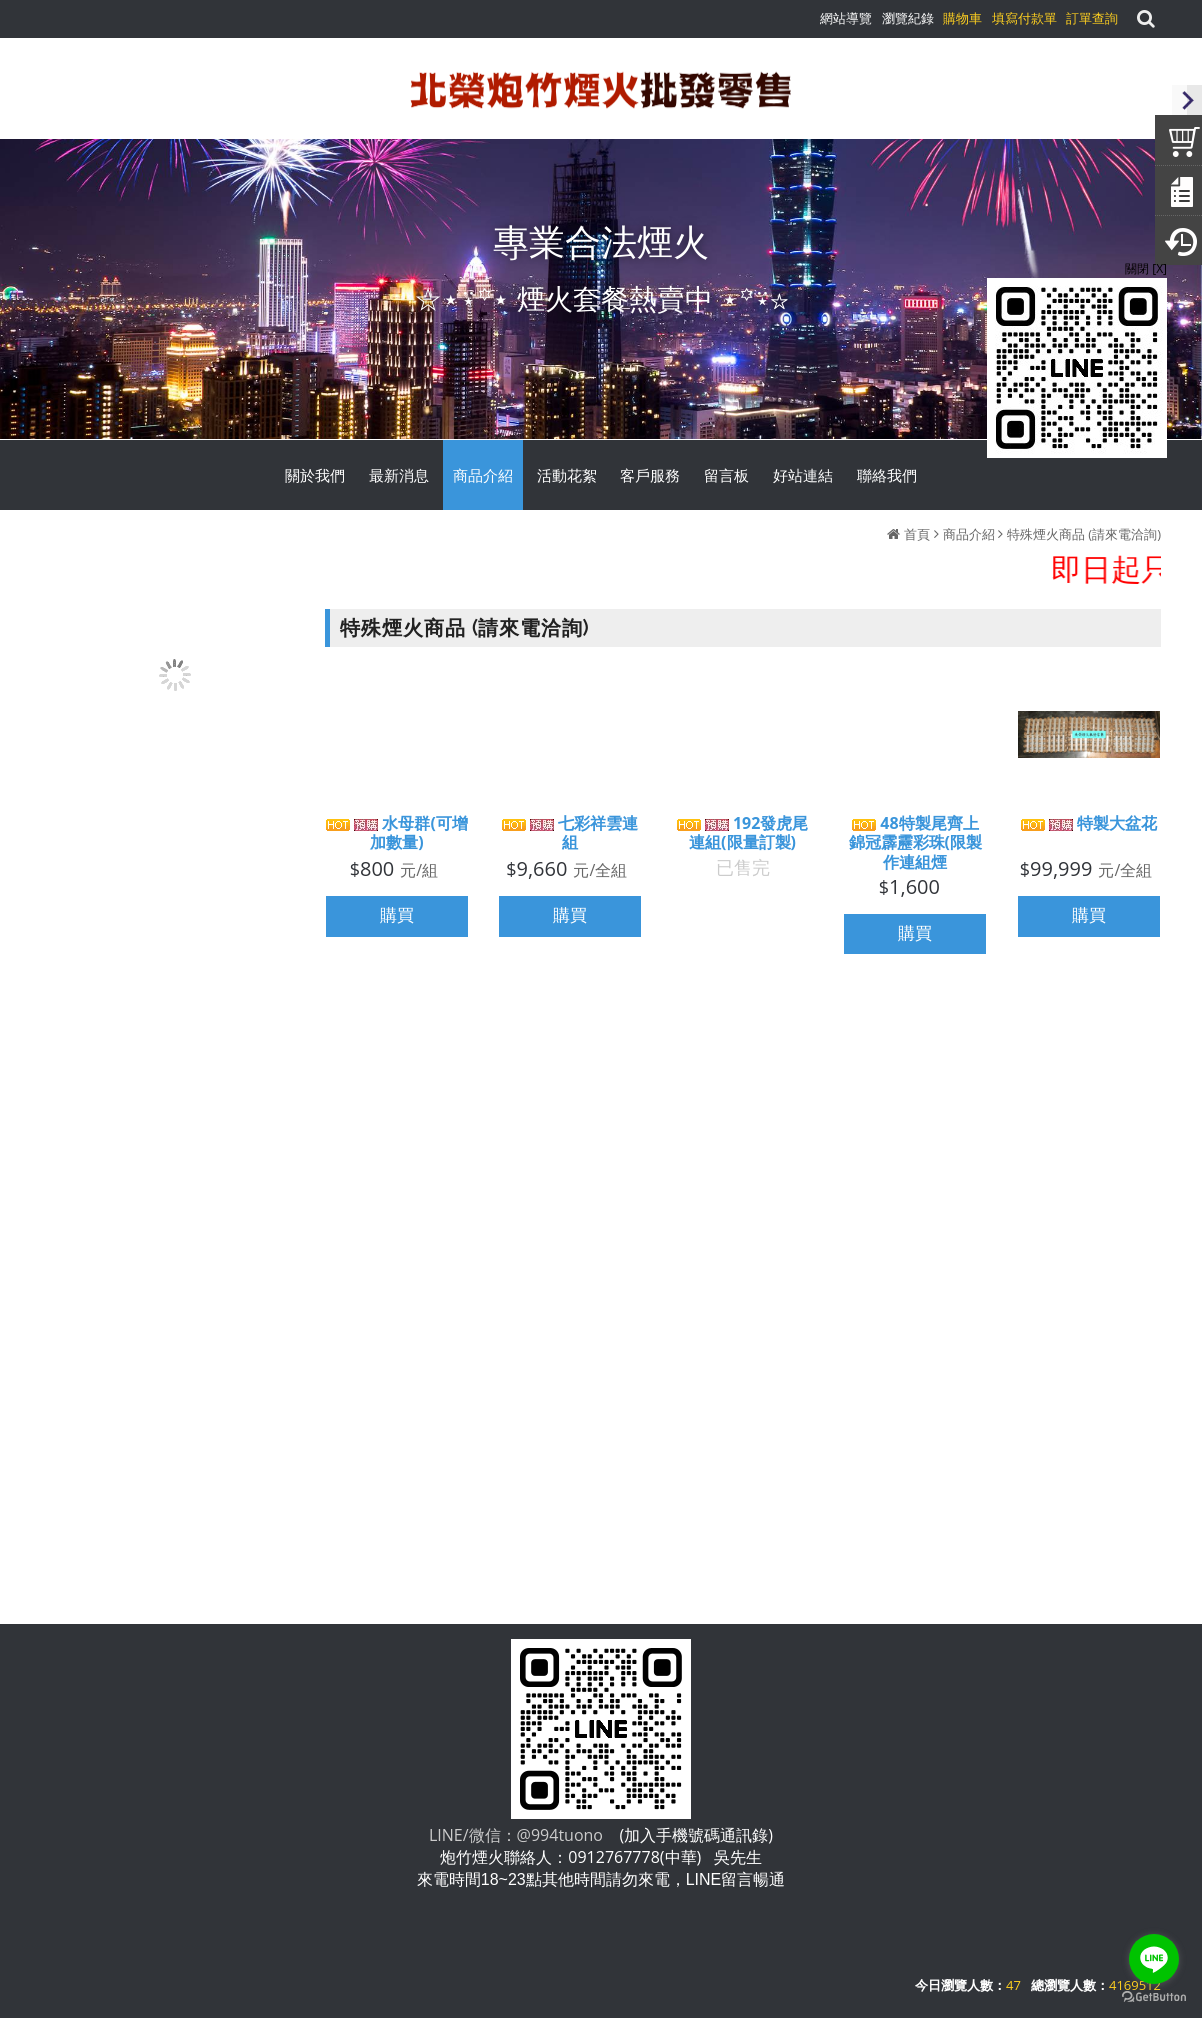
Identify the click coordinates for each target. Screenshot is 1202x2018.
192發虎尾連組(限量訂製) (743, 835)
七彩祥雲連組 (570, 836)
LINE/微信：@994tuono (516, 1835)
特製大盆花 (1089, 826)
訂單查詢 (1092, 18)
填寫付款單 (1024, 18)
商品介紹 (969, 534)
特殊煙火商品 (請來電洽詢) (1084, 534)
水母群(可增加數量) (397, 836)
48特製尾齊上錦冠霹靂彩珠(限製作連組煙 (915, 846)
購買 (397, 918)
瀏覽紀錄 (908, 18)
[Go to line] (1154, 1959)
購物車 (962, 18)
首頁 (917, 534)
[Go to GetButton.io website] (1154, 1997)
